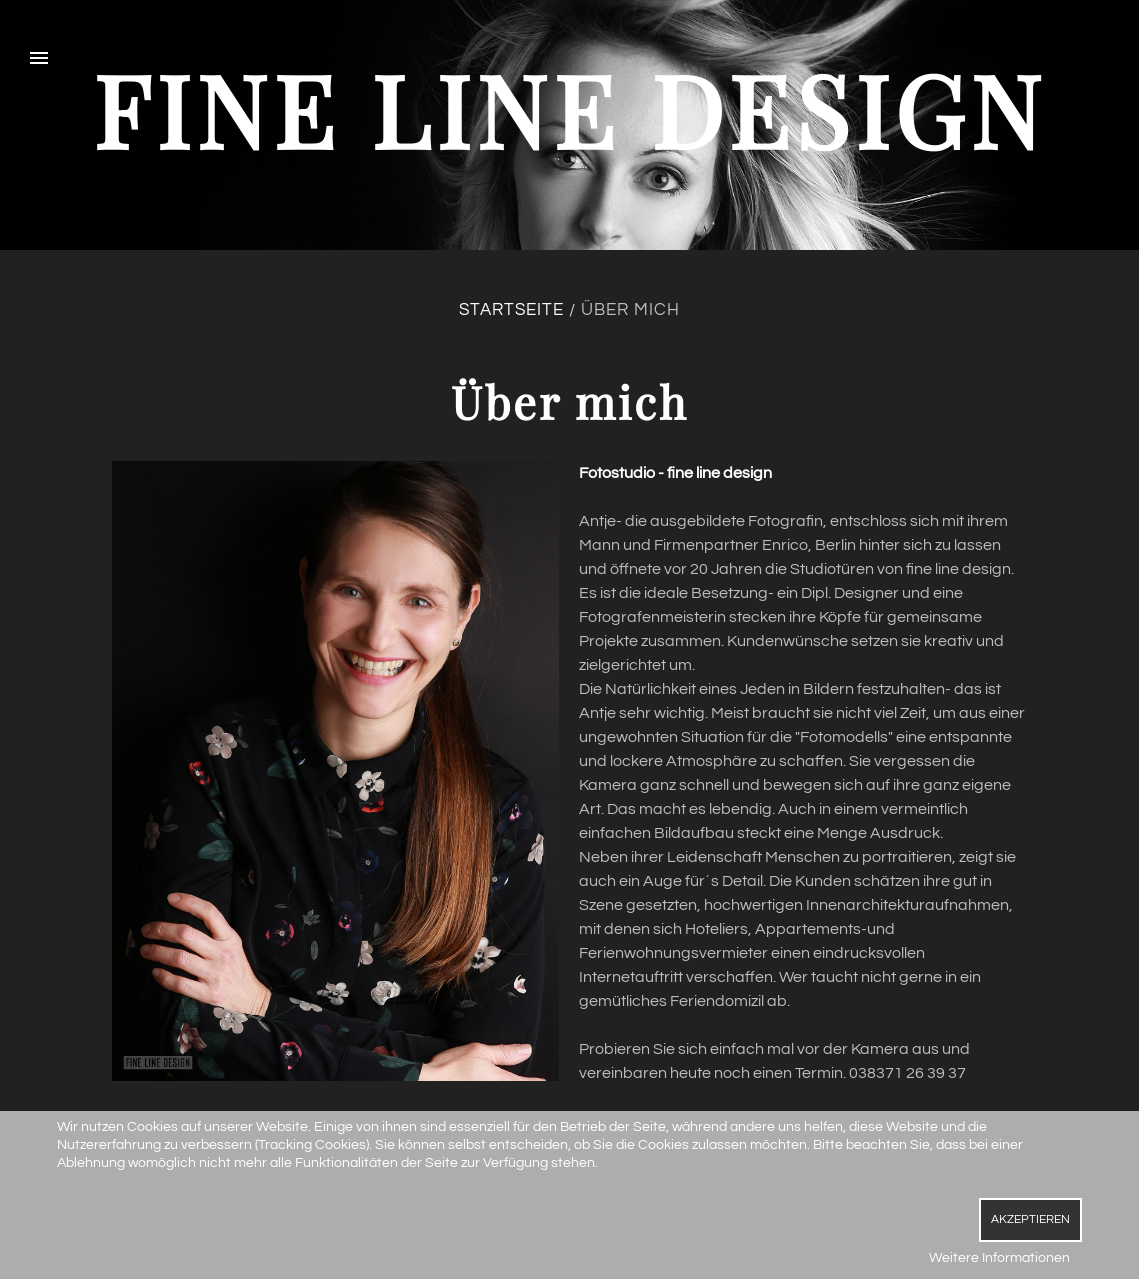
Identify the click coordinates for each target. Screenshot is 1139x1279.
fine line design (570, 108)
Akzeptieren (1030, 1219)
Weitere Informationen (999, 1258)
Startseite (511, 310)
